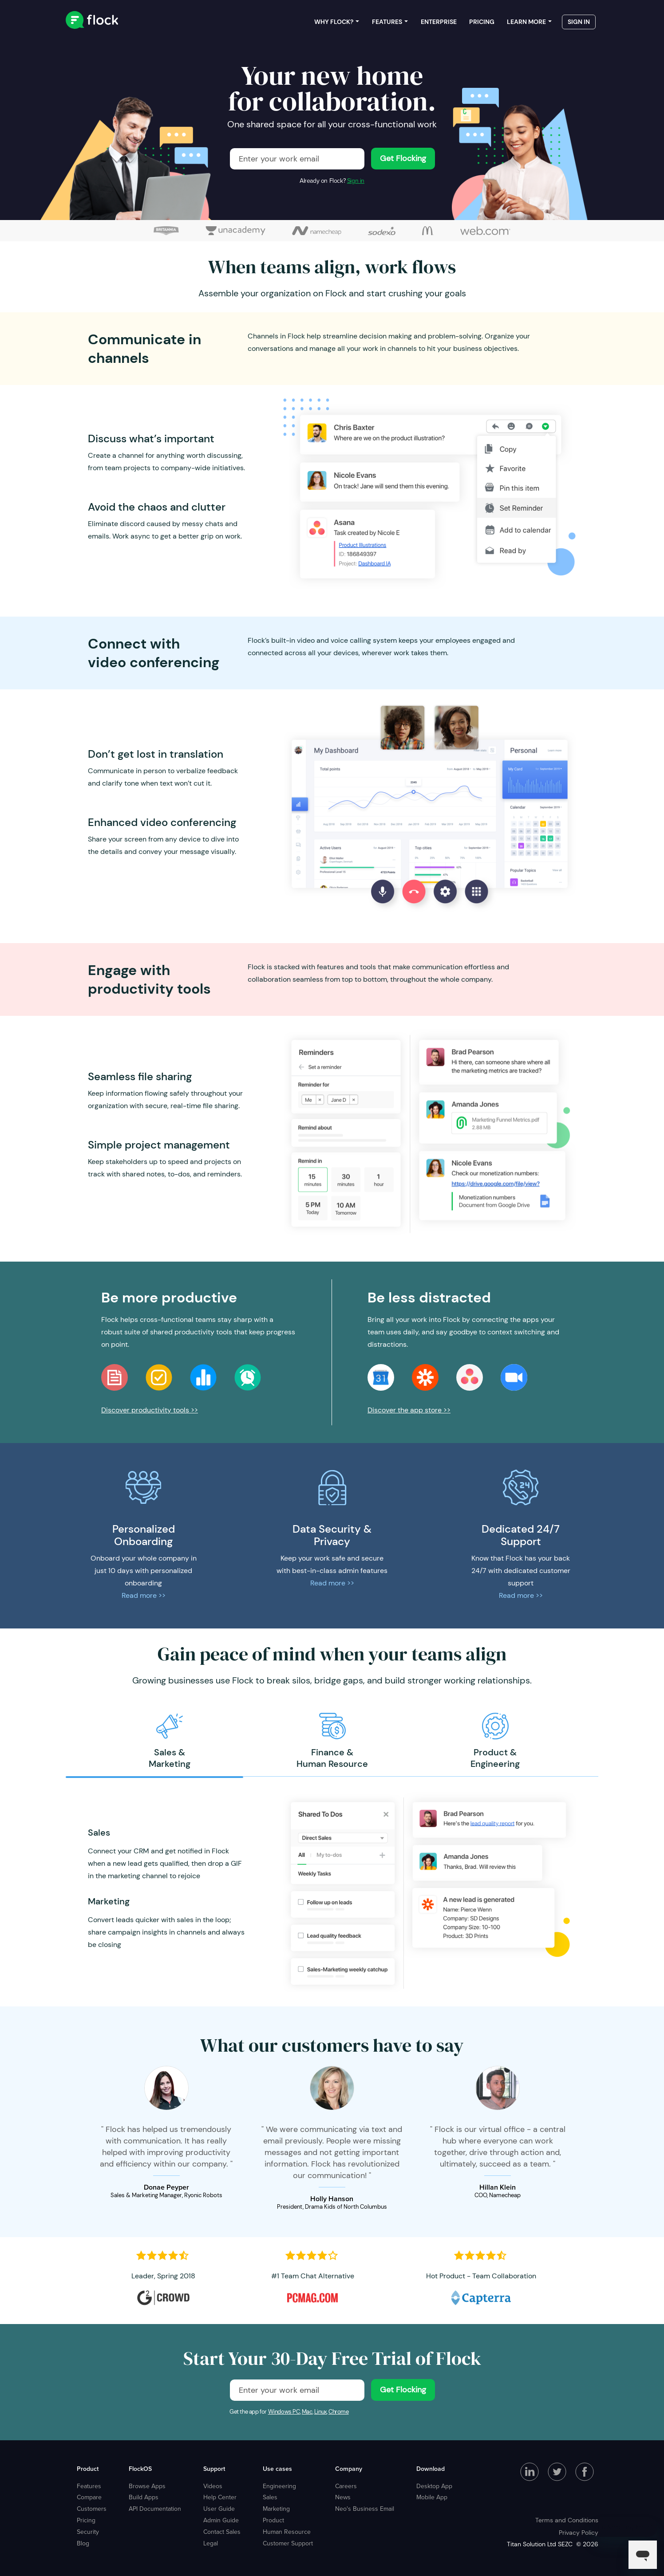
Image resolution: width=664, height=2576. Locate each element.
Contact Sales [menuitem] (222, 2531)
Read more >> (144, 1595)
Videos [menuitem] (212, 2486)
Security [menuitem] (88, 2531)
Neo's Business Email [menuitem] (364, 2508)
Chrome (338, 2411)
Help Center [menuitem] (220, 2497)
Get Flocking (403, 158)
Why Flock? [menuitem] (333, 22)
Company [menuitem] (348, 2468)
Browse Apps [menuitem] (147, 2486)
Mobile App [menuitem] (431, 2497)
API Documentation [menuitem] (155, 2508)
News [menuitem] (343, 2497)
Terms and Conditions (566, 2520)
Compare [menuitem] (89, 2497)
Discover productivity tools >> (149, 1410)
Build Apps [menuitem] (143, 2497)
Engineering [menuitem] (279, 2486)
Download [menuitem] (430, 2468)
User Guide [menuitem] (219, 2508)
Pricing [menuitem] (481, 22)
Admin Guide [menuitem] (221, 2520)
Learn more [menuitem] (526, 22)
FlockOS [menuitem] (140, 2468)
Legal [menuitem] (210, 2543)
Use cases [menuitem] (277, 2468)
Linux (320, 2411)
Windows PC (284, 2411)
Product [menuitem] (88, 2468)
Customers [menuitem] (92, 2508)
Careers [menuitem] (346, 2486)
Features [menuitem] (387, 22)
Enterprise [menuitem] (439, 22)
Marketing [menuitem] (276, 2508)
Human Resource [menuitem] (287, 2531)
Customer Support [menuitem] (288, 2543)
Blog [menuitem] (83, 2543)
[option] (169, 1741)
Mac (307, 2411)
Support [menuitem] (214, 2468)
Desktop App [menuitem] (434, 2486)
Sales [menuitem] (270, 2497)
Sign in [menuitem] (579, 22)
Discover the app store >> (409, 1410)
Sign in (355, 180)
